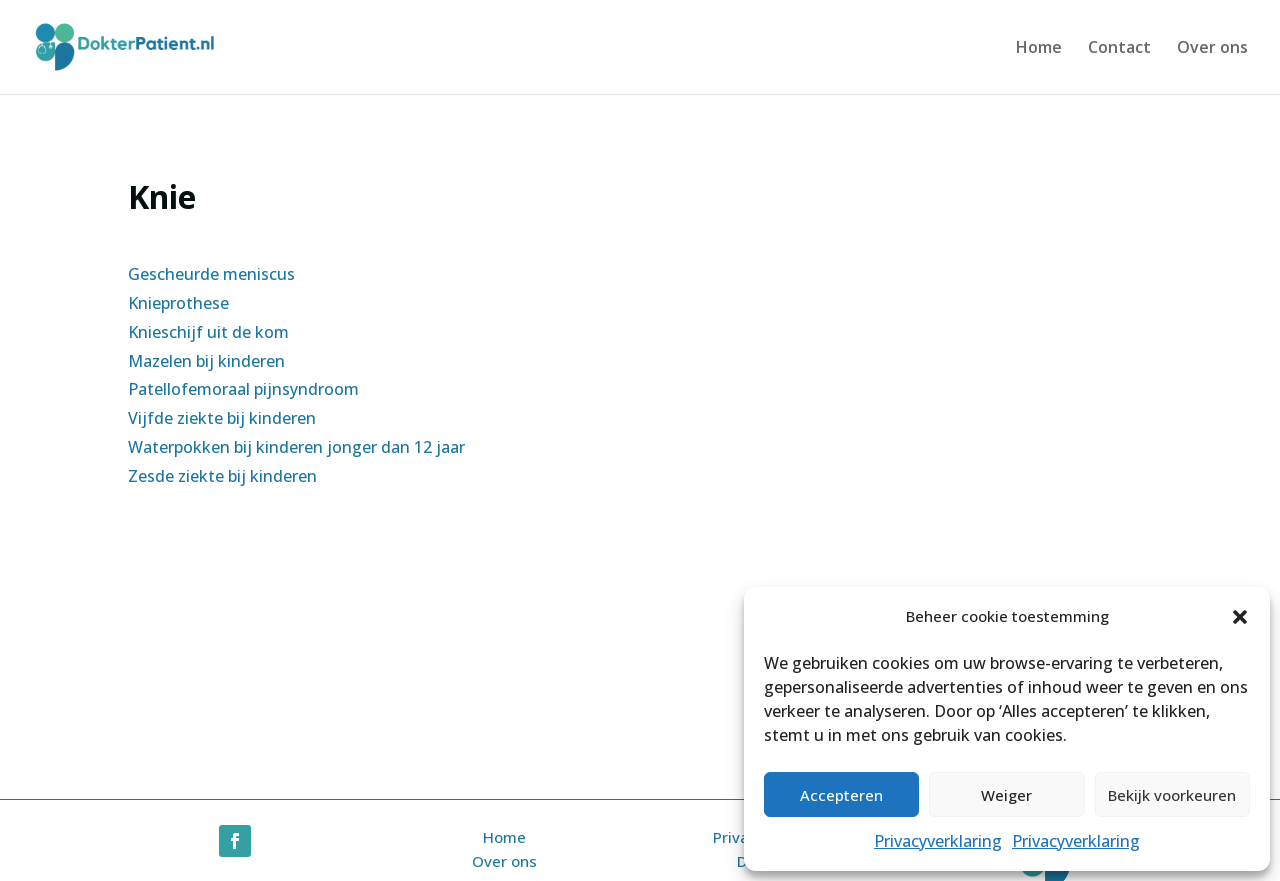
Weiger (1006, 795)
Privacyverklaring (938, 841)
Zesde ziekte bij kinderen (222, 476)
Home (1039, 49)
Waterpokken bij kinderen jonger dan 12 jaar (296, 447)
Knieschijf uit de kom (208, 332)
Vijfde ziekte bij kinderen (222, 418)
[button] (1240, 617)
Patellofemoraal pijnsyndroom (243, 389)
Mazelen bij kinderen (206, 361)
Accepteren (841, 795)
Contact (1119, 49)
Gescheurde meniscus (211, 274)
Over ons (1212, 49)
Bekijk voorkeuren (1172, 795)
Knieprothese (178, 303)
